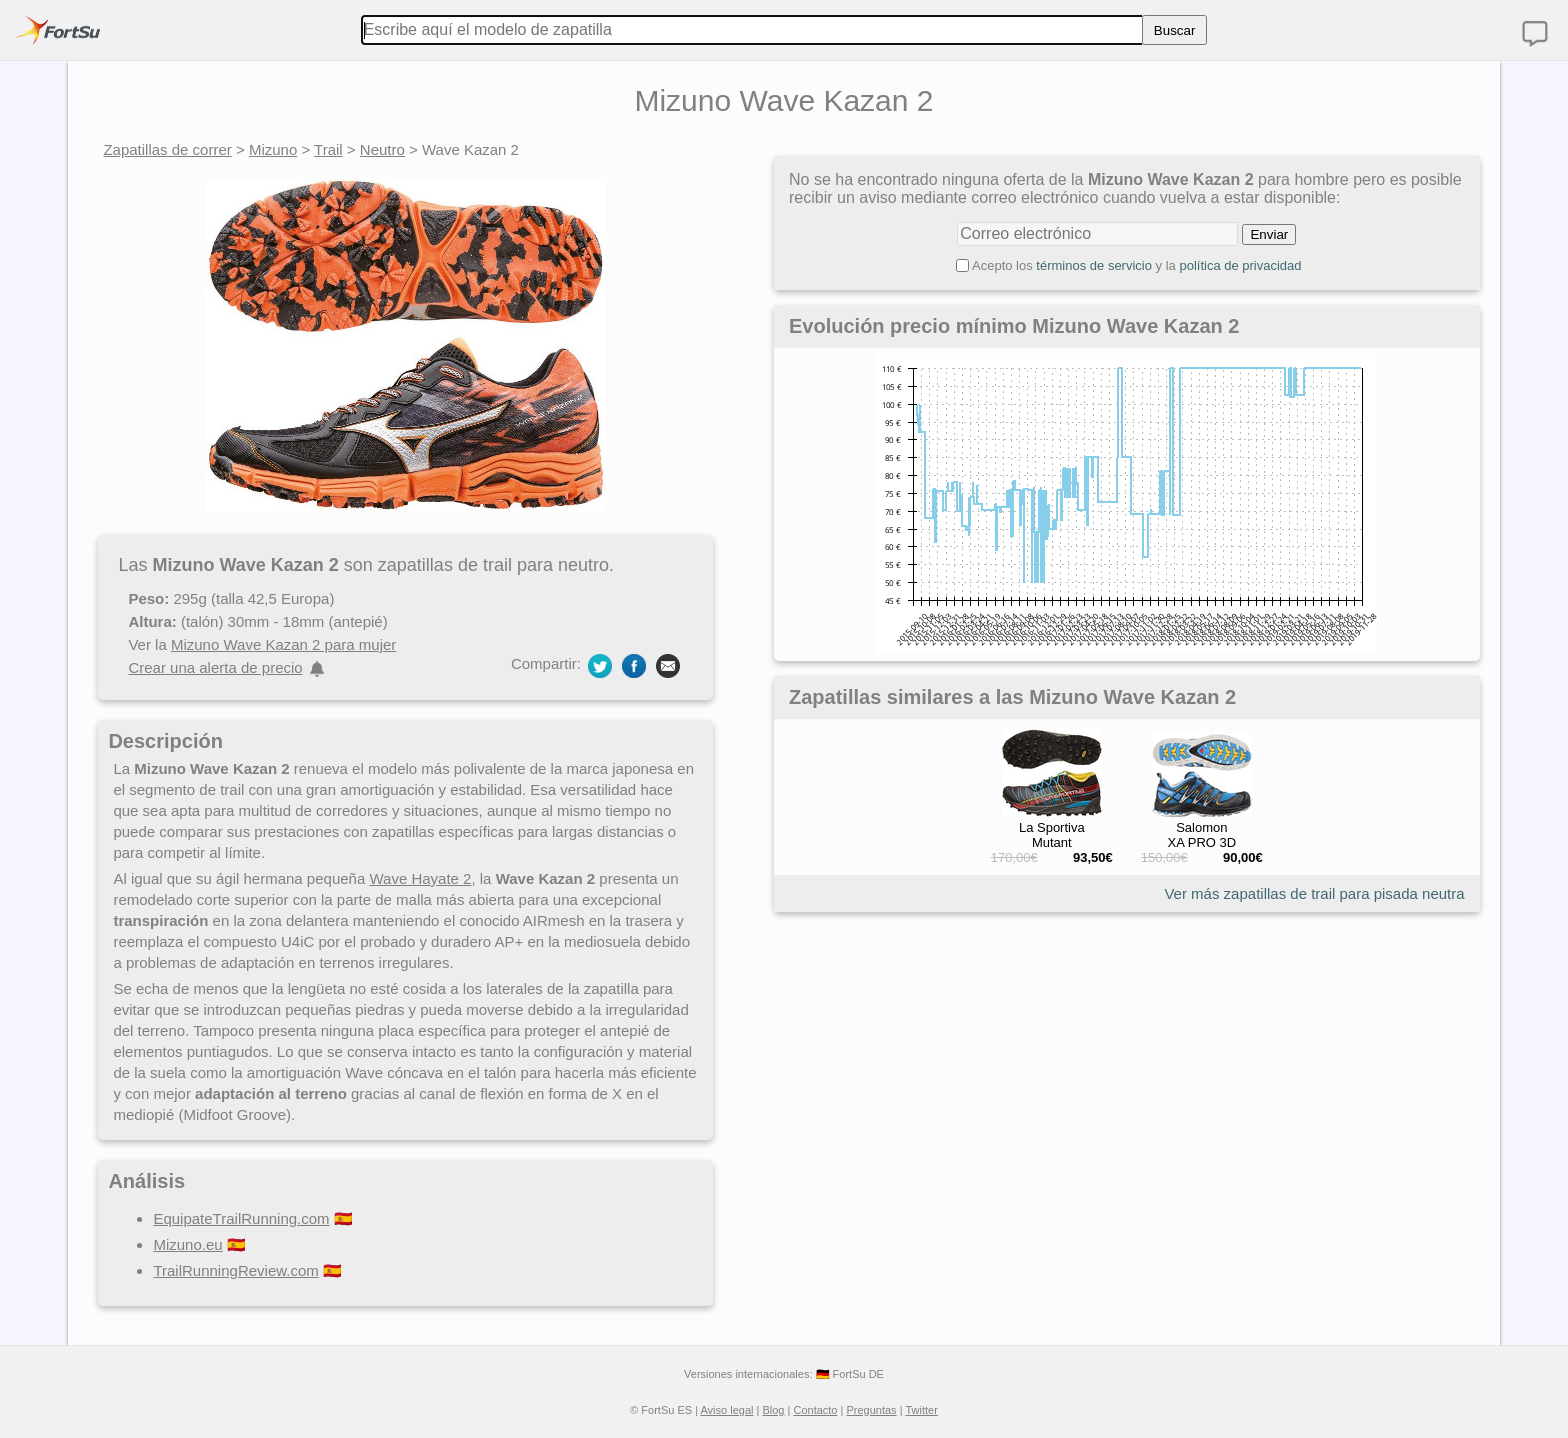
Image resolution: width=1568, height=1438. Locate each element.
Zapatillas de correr (167, 149)
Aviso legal (726, 1410)
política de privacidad (1240, 265)
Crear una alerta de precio (215, 667)
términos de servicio (1094, 265)
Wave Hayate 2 (420, 878)
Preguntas (871, 1410)
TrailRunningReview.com (235, 1270)
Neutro (382, 149)
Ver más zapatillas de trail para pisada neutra (1314, 893)
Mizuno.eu (187, 1244)
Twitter (921, 1410)
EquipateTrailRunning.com (241, 1218)
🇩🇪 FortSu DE (850, 1374)
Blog (773, 1410)
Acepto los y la (1137, 265)
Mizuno (273, 149)
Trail (328, 149)
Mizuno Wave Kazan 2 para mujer (283, 644)
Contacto (815, 1410)
